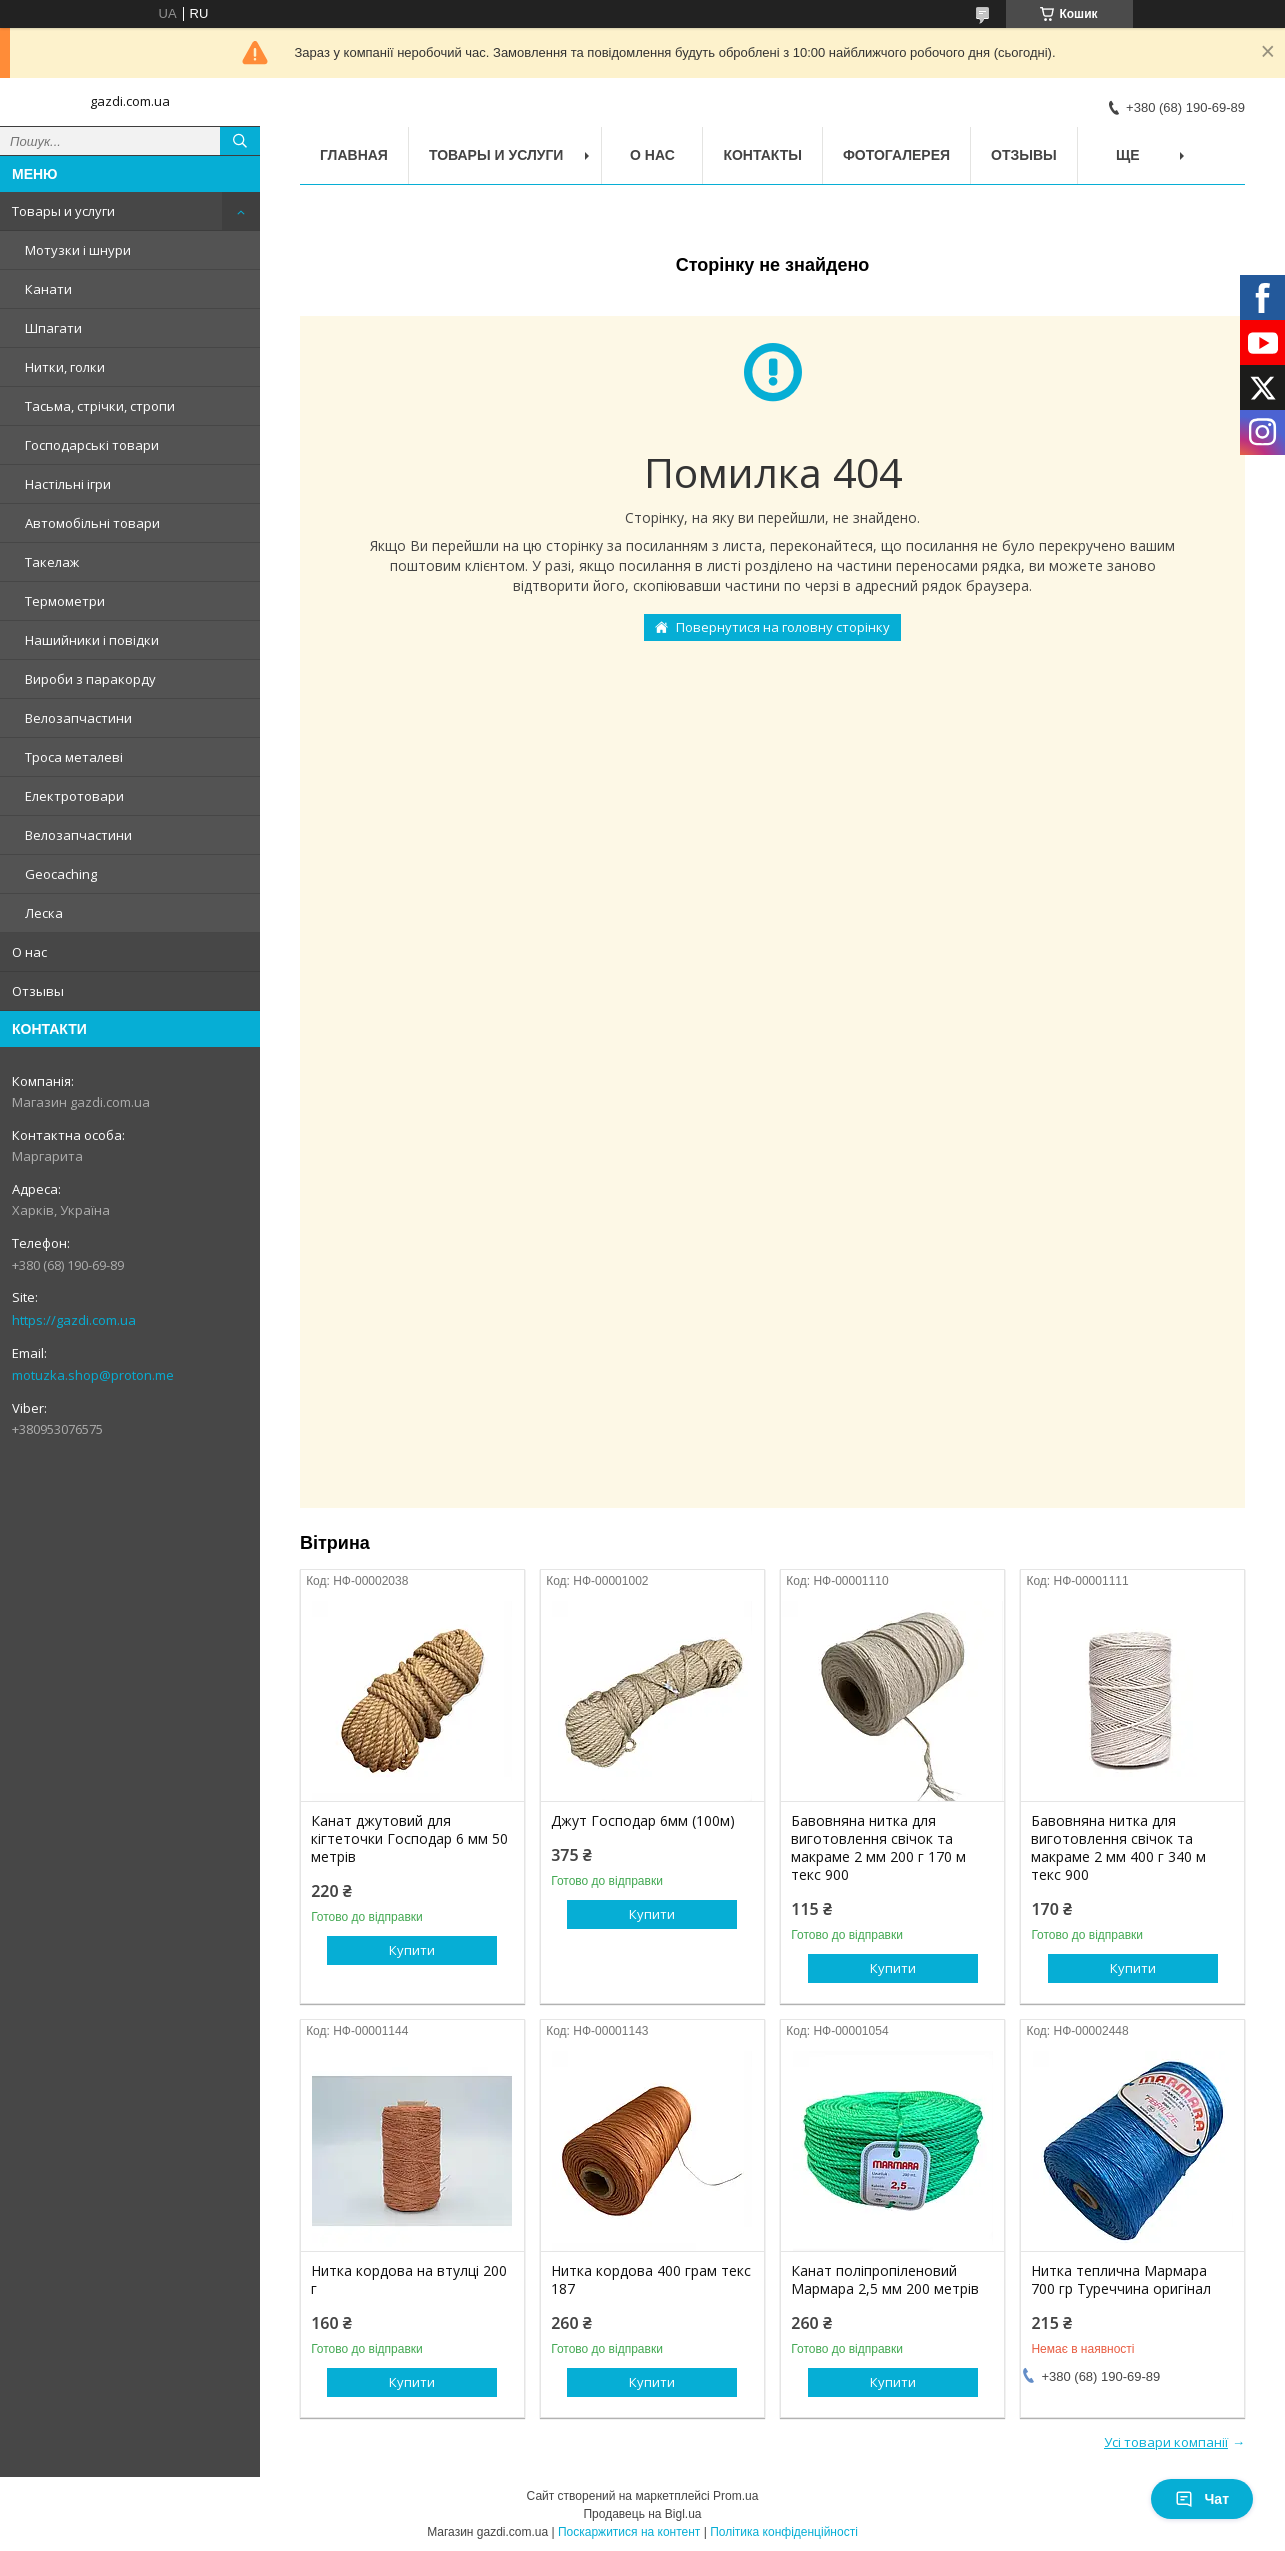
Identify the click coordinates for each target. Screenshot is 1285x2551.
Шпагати (53, 328)
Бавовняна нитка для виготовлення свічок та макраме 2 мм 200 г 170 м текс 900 (878, 1848)
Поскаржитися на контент (629, 2532)
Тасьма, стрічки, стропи (100, 406)
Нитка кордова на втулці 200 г (409, 2280)
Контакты (762, 155)
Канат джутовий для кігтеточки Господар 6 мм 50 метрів (409, 1839)
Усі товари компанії (1166, 2442)
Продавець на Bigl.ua (642, 2514)
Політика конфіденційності (784, 2532)
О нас (29, 952)
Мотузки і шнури (78, 250)
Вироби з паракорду (90, 679)
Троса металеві (74, 757)
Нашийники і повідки (92, 640)
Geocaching (61, 874)
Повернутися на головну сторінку (783, 627)
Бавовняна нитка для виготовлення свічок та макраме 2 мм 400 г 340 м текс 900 (1118, 1848)
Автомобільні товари (92, 523)
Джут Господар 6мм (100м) (643, 1821)
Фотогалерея (896, 155)
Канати (48, 289)
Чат (1202, 2499)
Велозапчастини (78, 718)
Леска (44, 913)
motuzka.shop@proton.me (93, 1375)
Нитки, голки (65, 367)
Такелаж (52, 562)
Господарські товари (92, 445)
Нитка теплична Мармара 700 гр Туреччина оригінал (1121, 2280)
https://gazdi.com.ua (74, 1320)
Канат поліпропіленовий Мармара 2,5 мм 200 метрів (885, 2280)
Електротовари (74, 796)
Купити (412, 1950)
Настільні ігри (68, 484)
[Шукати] (240, 141)
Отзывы (38, 991)
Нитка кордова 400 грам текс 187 (651, 2280)
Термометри (65, 601)
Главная (354, 155)
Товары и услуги (63, 211)
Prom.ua (735, 2496)
